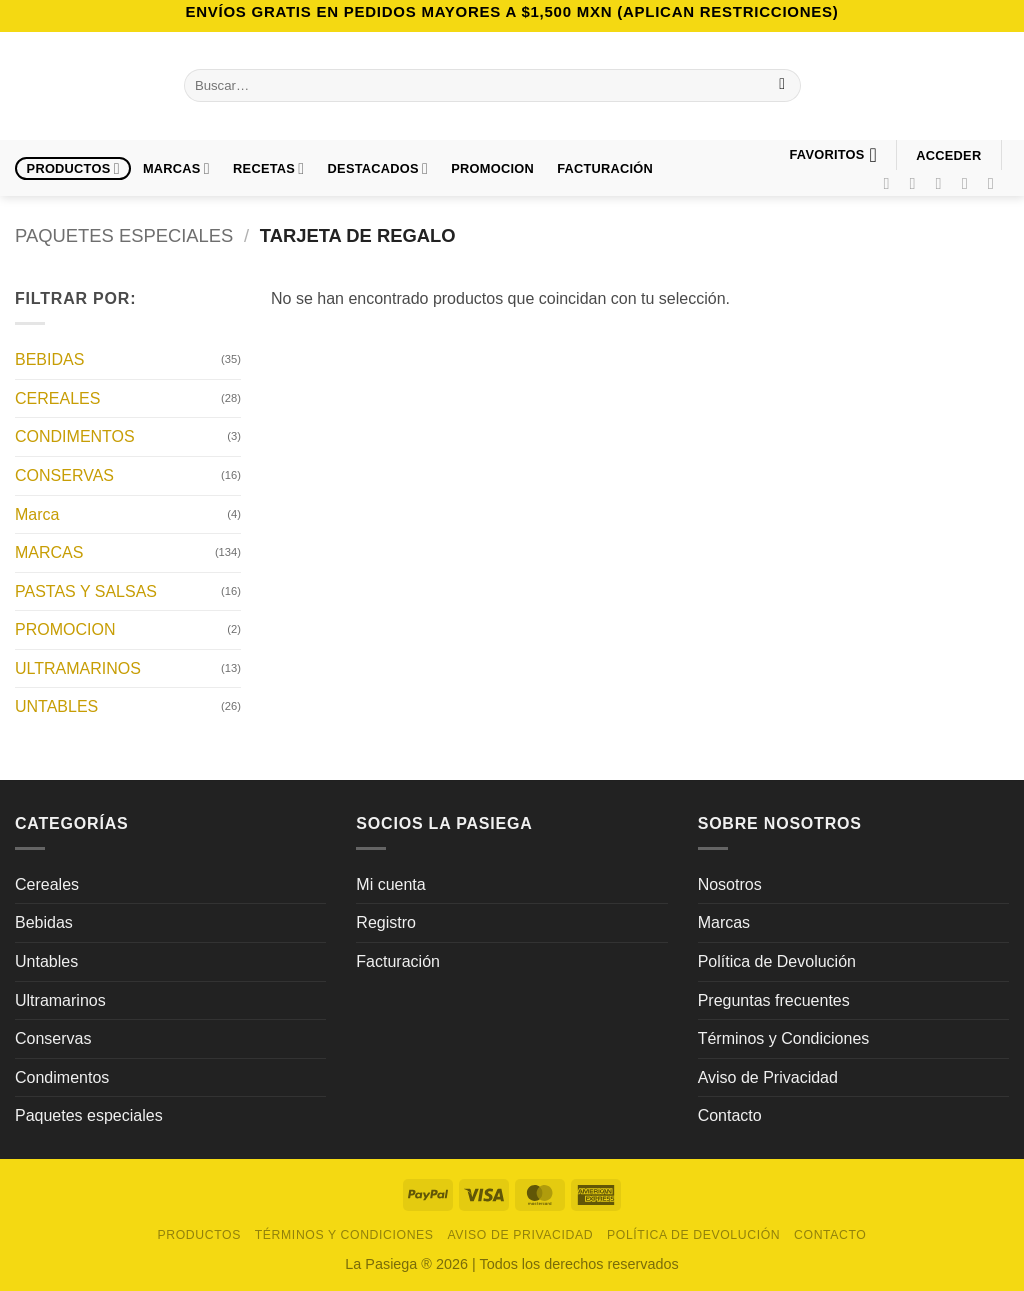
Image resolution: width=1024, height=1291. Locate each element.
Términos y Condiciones (784, 1038)
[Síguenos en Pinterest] (970, 183)
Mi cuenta (390, 884)
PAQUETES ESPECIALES (124, 235)
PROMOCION (492, 168)
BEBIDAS (49, 359)
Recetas (268, 168)
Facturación (398, 961)
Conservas (53, 1038)
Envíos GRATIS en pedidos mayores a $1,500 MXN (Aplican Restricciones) (511, 11)
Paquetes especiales (89, 1115)
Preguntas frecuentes (774, 1000)
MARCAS (49, 552)
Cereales (47, 884)
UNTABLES (56, 706)
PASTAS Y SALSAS (86, 590)
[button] (949, 155)
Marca (37, 513)
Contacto (730, 1115)
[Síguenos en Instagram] (918, 183)
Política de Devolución (777, 961)
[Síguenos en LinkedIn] (996, 183)
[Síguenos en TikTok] (944, 183)
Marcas (176, 168)
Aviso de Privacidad (768, 1077)
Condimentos (62, 1077)
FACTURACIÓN (605, 168)
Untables (46, 961)
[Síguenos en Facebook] (891, 183)
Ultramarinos (60, 1000)
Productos (73, 168)
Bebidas (44, 922)
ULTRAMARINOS (78, 667)
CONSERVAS (64, 475)
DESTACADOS (378, 168)
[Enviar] (782, 86)
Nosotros (730, 884)
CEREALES (57, 397)
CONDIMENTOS (75, 436)
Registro (386, 922)
